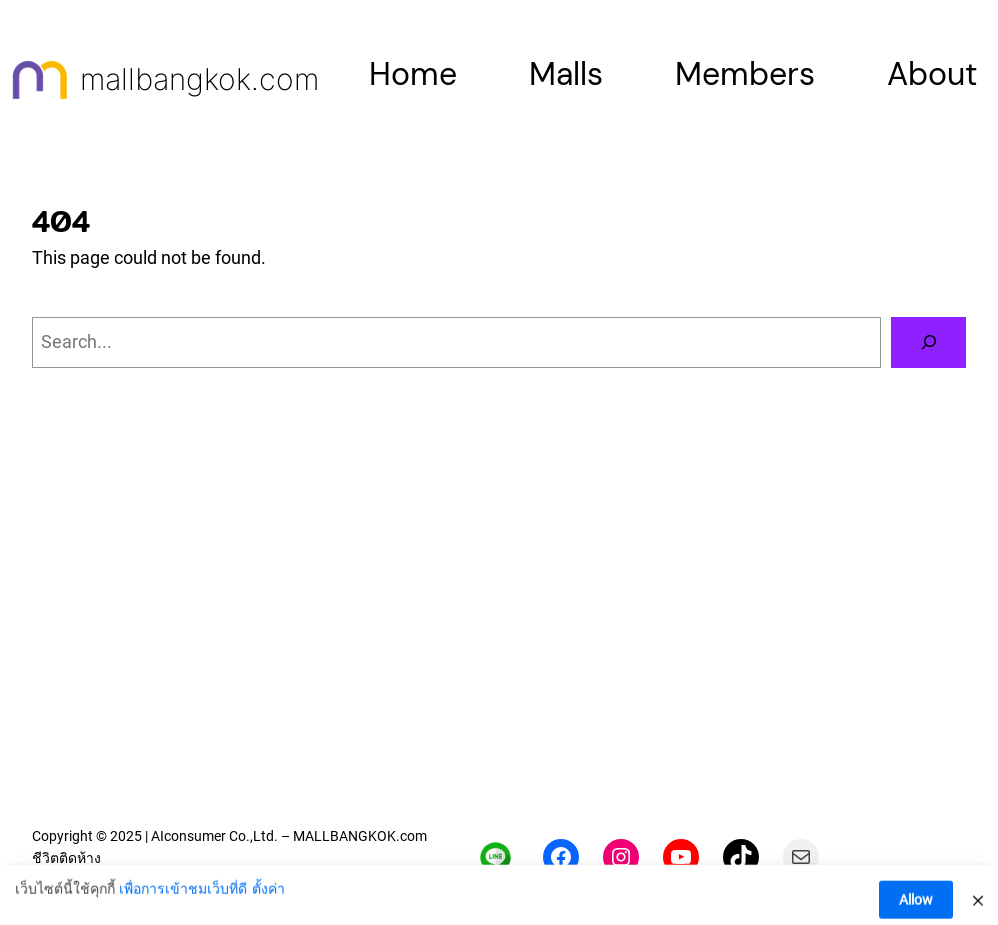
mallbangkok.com (199, 79)
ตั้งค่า (268, 894)
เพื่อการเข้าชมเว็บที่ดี (183, 894)
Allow (916, 905)
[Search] (928, 342)
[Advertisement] (499, 661)
